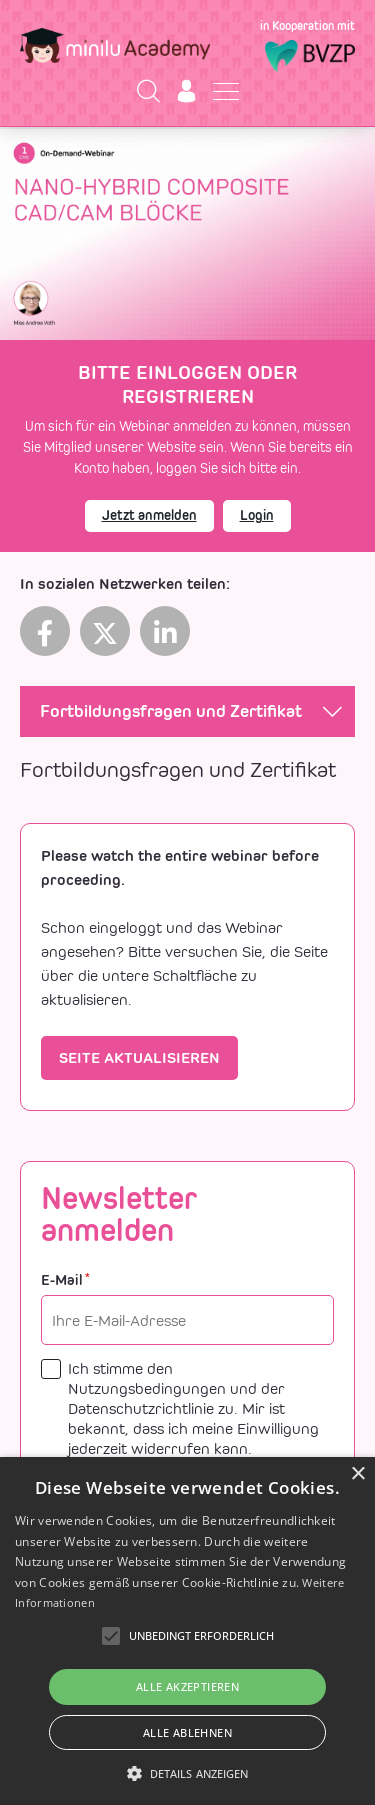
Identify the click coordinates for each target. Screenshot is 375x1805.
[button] (188, 1773)
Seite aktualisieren (139, 1057)
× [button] (357, 1474)
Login (257, 515)
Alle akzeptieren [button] (187, 1686)
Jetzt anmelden (149, 515)
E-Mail (65, 1280)
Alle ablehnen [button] (187, 1732)
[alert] (187, 1631)
